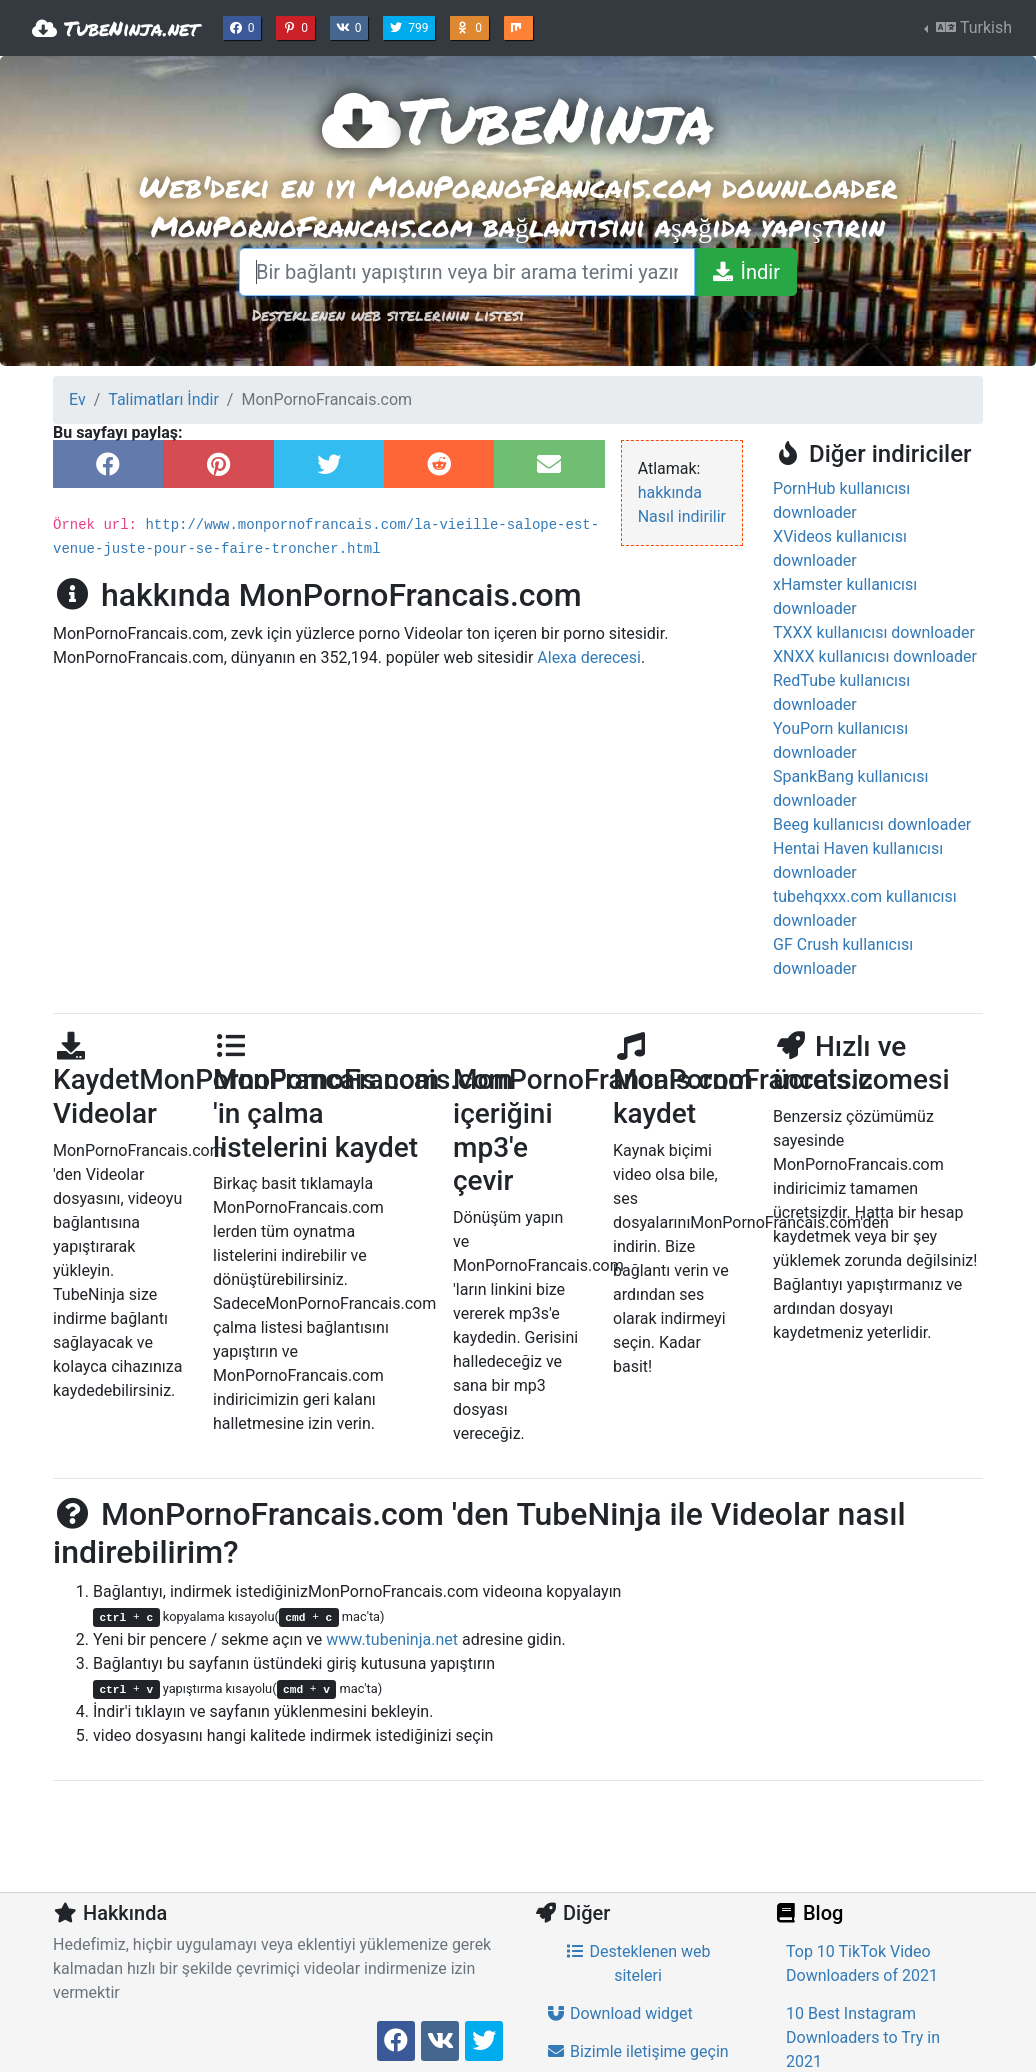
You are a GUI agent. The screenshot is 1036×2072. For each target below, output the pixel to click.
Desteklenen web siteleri (637, 1963)
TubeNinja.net (115, 28)
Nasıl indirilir (682, 516)
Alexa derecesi (589, 657)
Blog (808, 1913)
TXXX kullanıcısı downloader (874, 632)
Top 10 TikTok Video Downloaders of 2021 (862, 1963)
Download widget (619, 2013)
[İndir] (745, 272)
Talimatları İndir (163, 399)
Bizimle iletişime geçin (637, 2051)
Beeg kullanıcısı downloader (872, 824)
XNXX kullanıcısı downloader (875, 656)
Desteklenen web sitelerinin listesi (388, 314)
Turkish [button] (972, 27)
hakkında (670, 492)
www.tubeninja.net (392, 1639)
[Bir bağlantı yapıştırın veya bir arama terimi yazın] (467, 272)
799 (411, 26)
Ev (77, 399)
